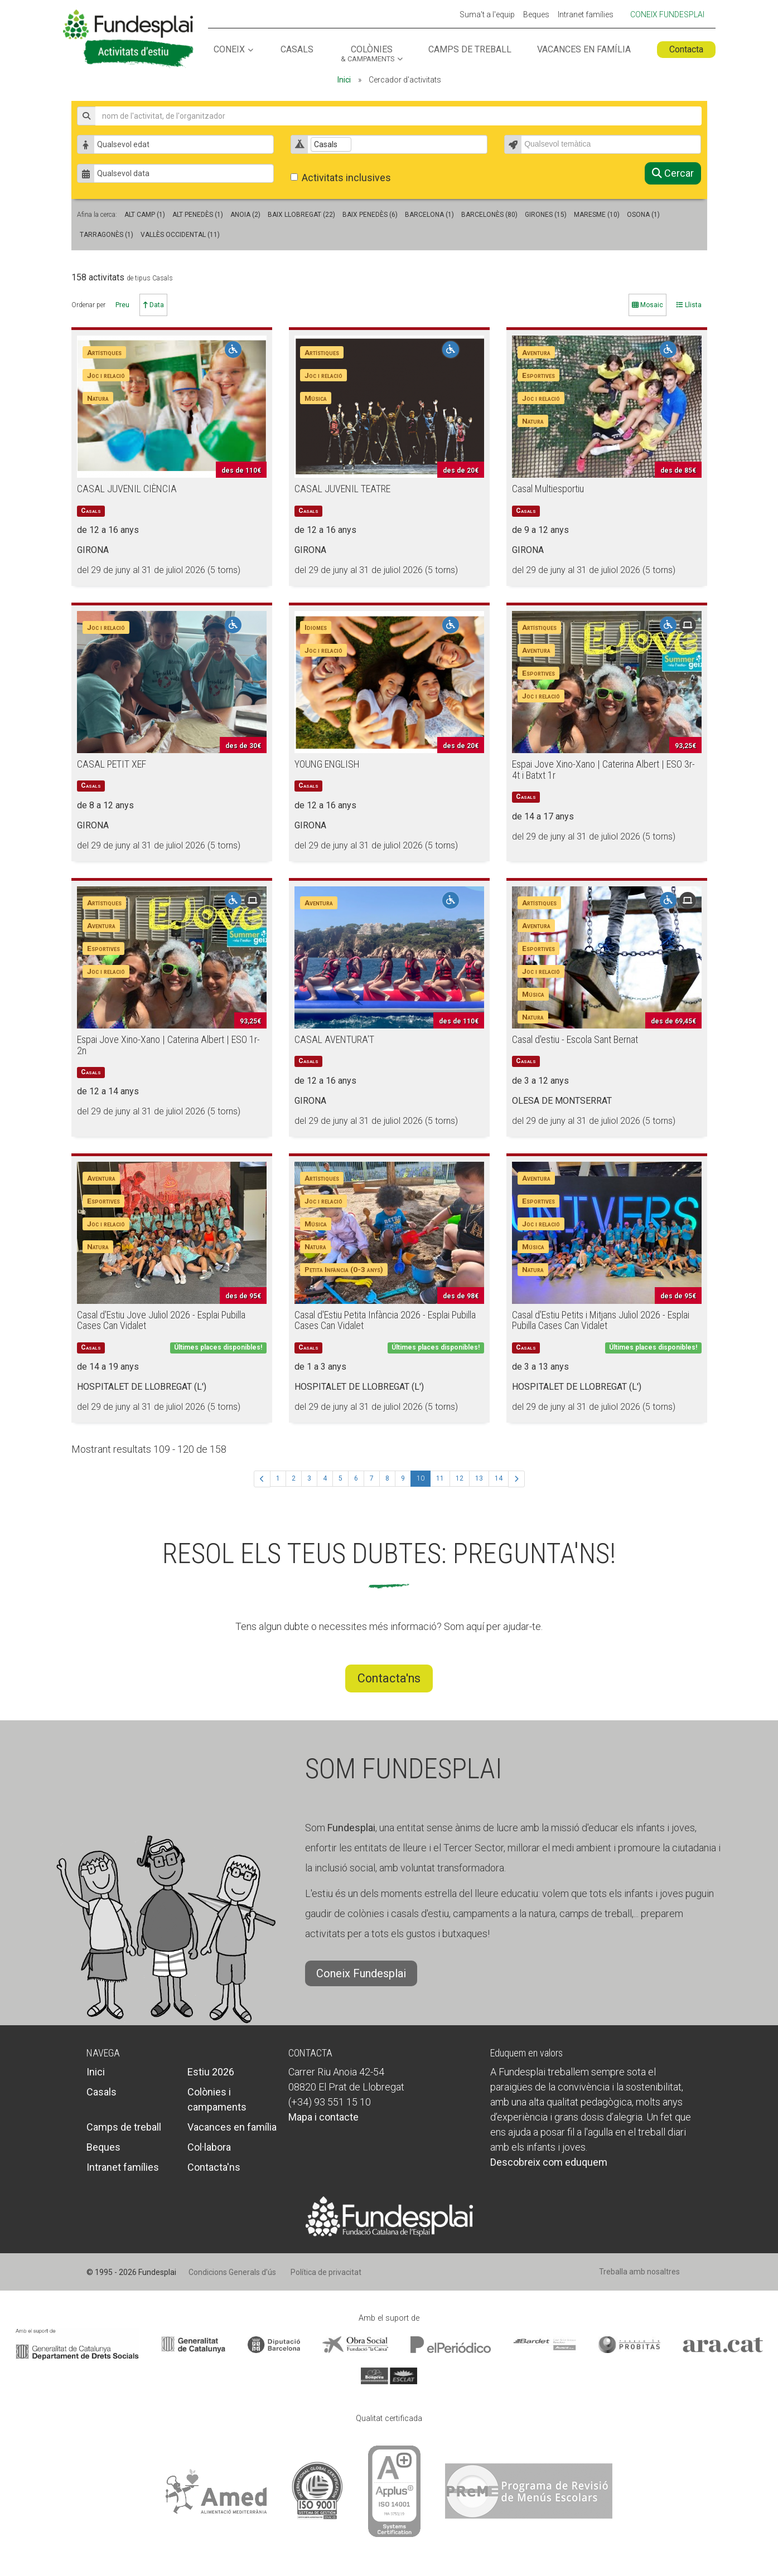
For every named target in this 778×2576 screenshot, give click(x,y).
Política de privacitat (326, 2272)
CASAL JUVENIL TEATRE (342, 488)
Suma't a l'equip (487, 15)
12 (459, 1478)
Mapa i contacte (323, 2117)
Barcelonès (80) (489, 215)
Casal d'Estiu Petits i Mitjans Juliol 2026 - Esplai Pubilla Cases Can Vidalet (600, 1320)
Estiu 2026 (210, 2072)
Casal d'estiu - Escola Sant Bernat (575, 1039)
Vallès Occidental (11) (180, 235)
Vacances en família (584, 50)
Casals (297, 50)
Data (153, 305)
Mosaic (647, 305)
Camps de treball (469, 50)
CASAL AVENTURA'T (334, 1039)
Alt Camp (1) (144, 215)
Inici (344, 79)
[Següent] (516, 1479)
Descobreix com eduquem (548, 2162)
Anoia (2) (245, 215)
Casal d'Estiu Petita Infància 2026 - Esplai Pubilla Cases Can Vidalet (385, 1320)
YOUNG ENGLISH (327, 764)
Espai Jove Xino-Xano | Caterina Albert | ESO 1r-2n (168, 1045)
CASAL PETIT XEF (111, 764)
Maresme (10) (597, 215)
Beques (536, 15)
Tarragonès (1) (106, 235)
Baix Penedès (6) (370, 215)
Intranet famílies (585, 15)
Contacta (686, 49)
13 (479, 1478)
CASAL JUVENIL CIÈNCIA (127, 488)
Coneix (229, 50)
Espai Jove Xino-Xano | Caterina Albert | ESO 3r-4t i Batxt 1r (603, 769)
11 (440, 1478)
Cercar (673, 173)
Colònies (367, 54)
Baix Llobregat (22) (301, 215)
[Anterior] (262, 1479)
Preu (122, 305)
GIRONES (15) (546, 215)
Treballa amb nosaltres (639, 2271)
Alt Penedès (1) (197, 215)
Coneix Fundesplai (667, 14)
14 (498, 1478)
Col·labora (209, 2147)
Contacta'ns (389, 1678)
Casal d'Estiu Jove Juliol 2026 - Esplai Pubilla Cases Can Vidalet (161, 1320)
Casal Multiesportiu (548, 488)
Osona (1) (643, 215)
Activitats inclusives (341, 177)
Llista (689, 305)
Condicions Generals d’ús (232, 2272)
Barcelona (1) (429, 215)
